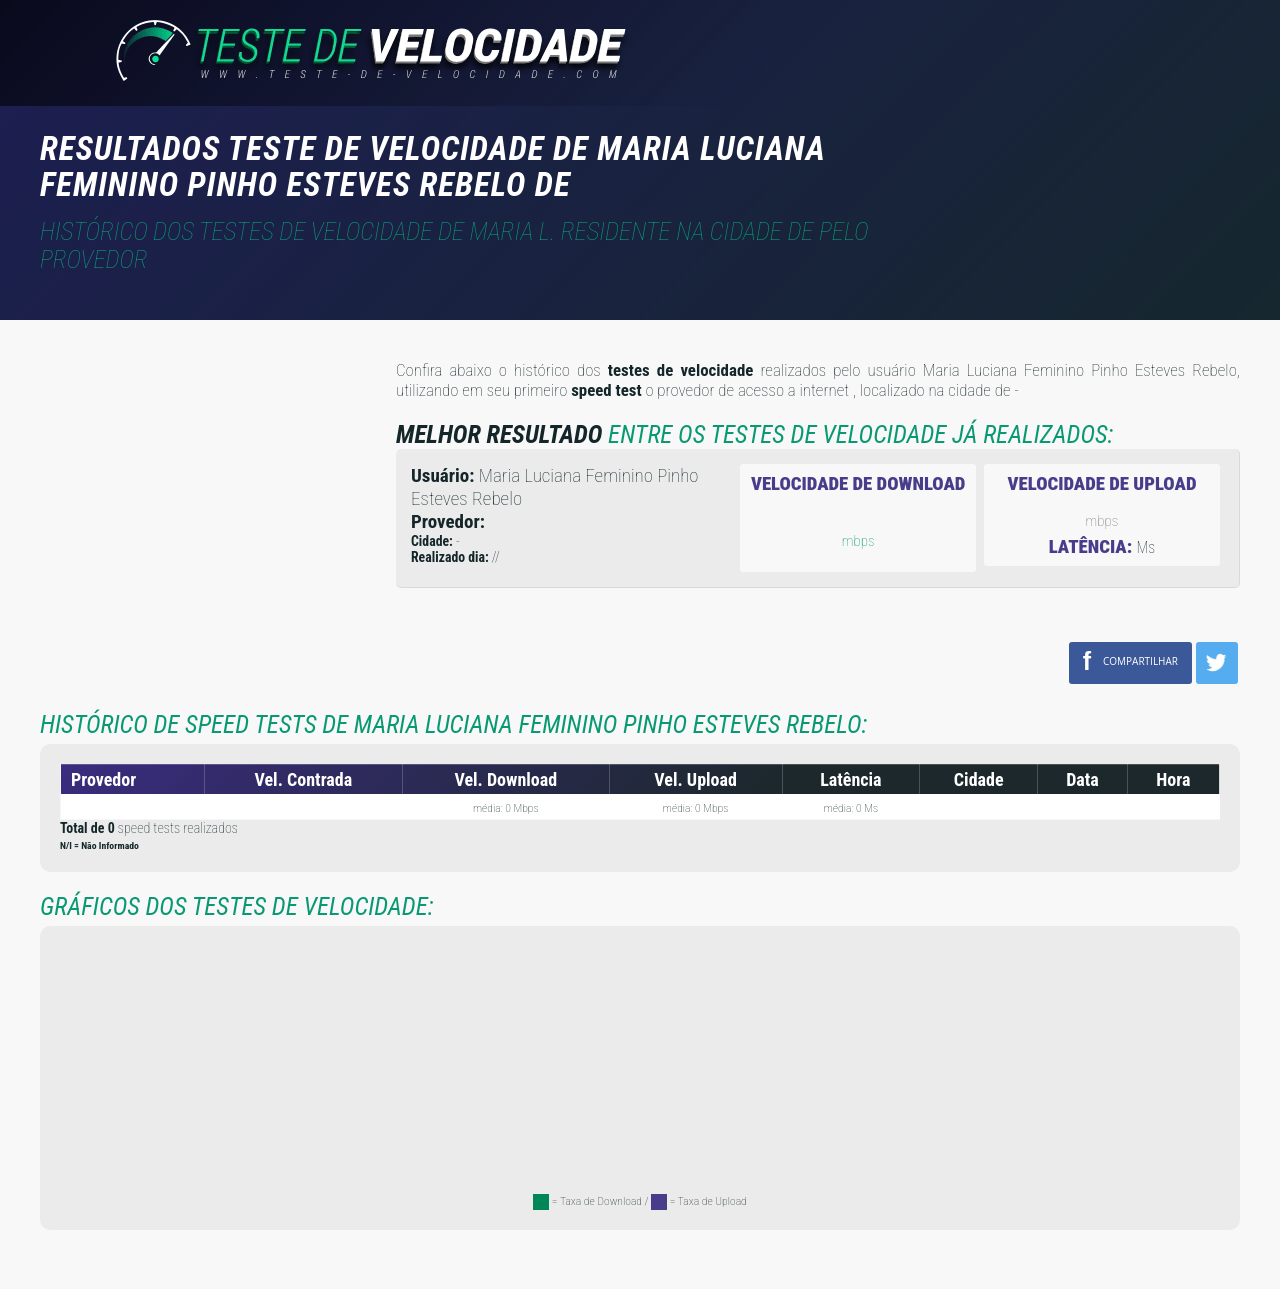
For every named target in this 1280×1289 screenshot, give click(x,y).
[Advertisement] (1072, 159)
